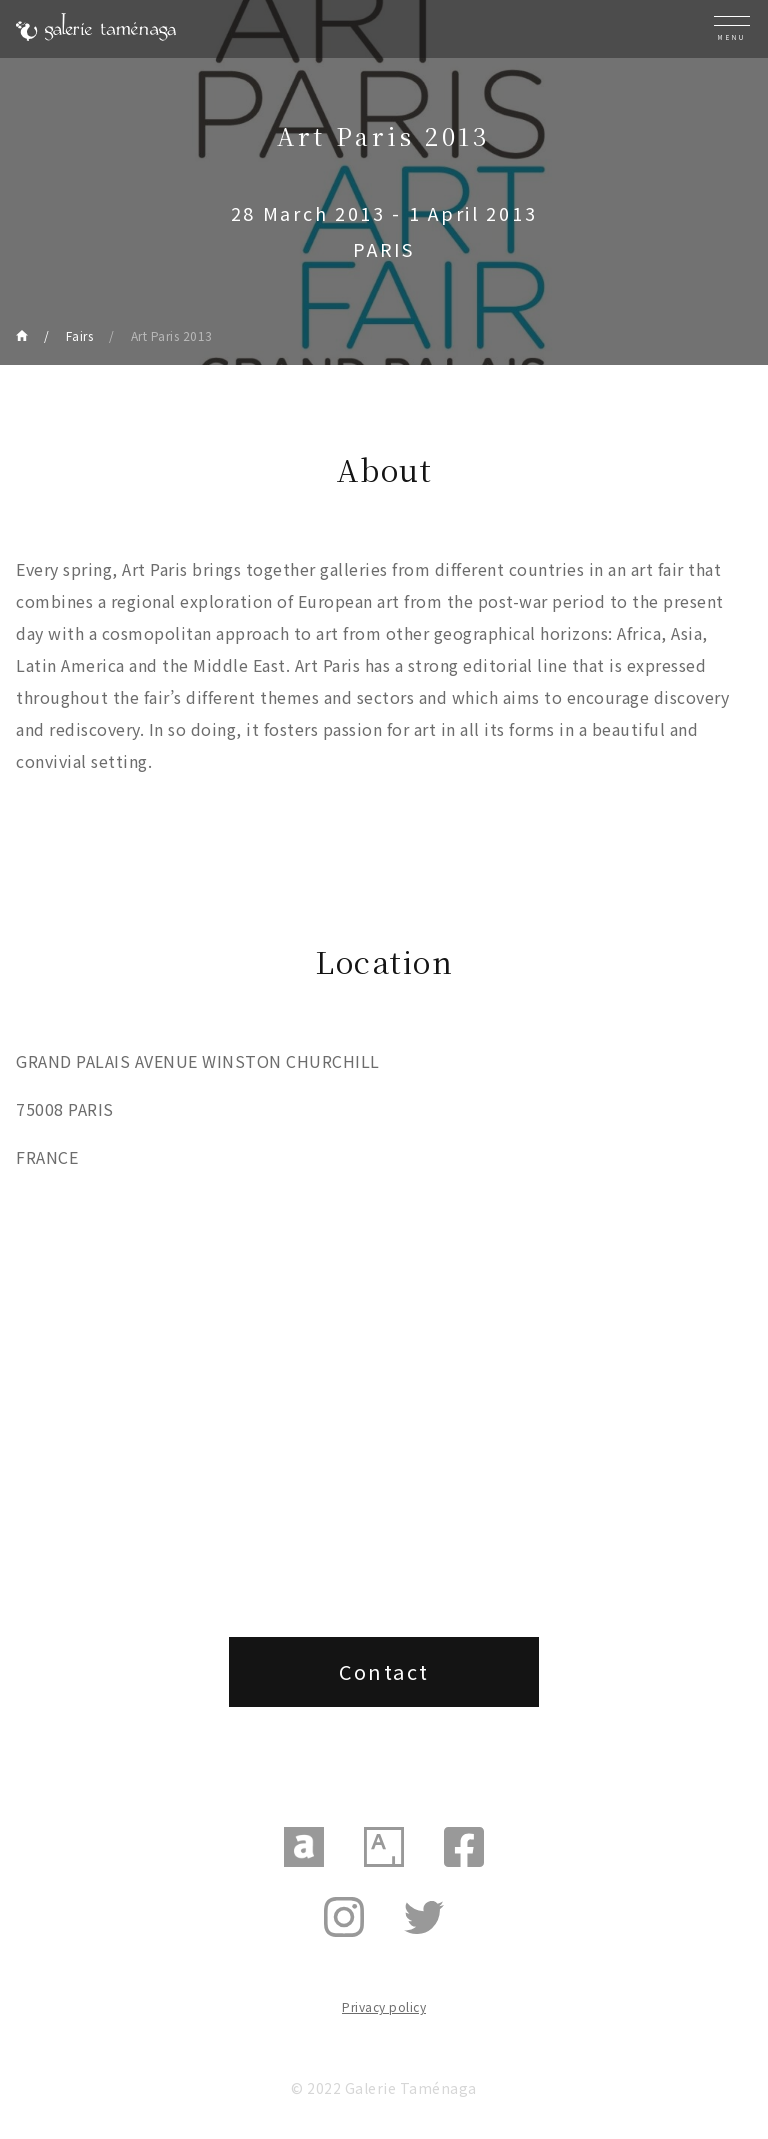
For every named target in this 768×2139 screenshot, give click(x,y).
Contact (384, 1671)
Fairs (80, 335)
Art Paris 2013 (172, 335)
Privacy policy (384, 2006)
